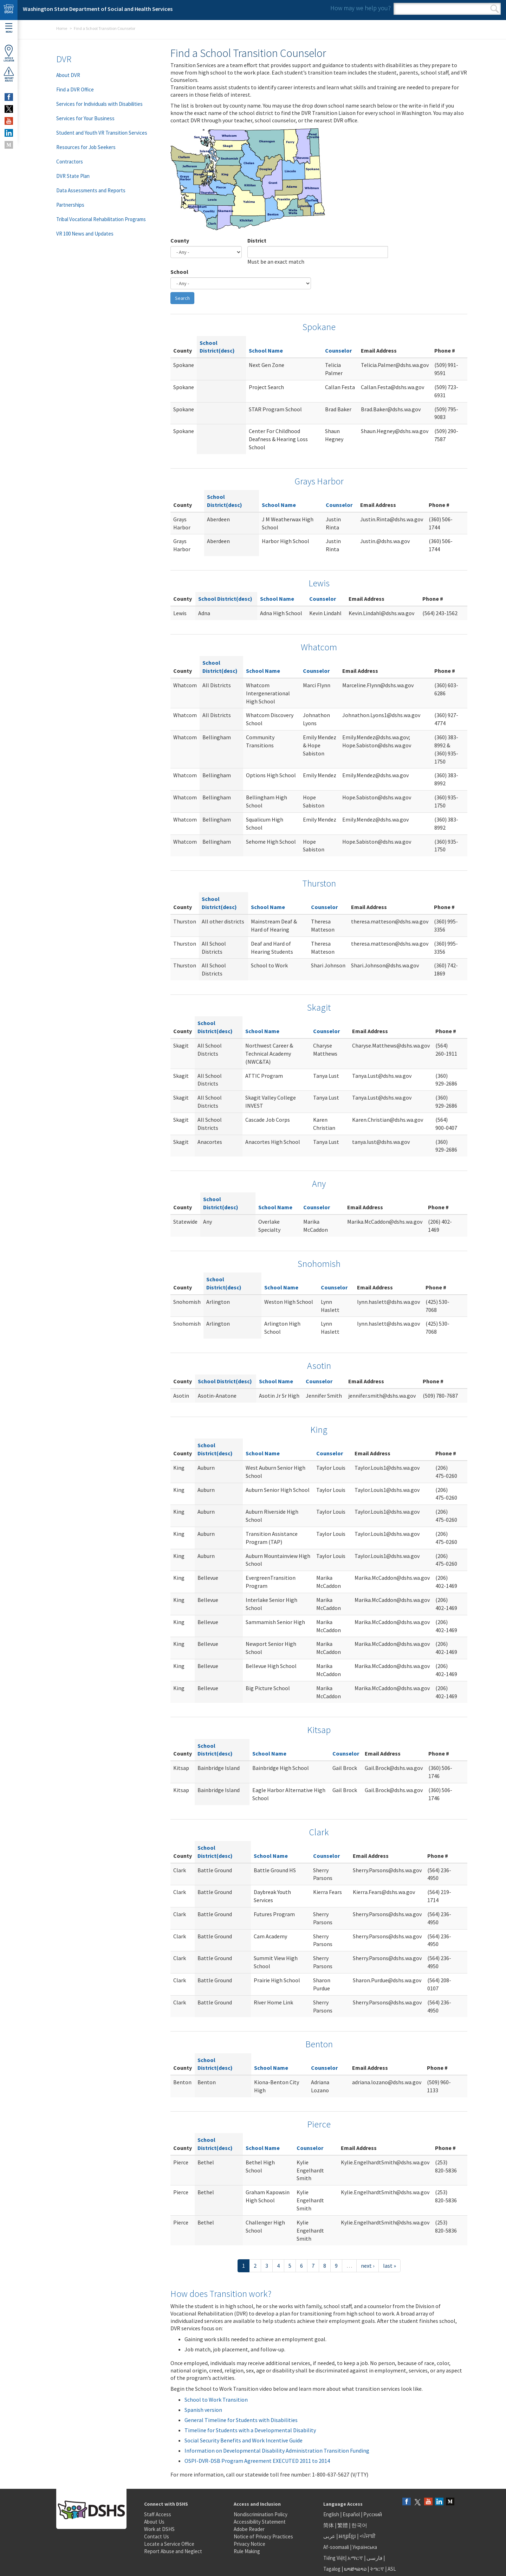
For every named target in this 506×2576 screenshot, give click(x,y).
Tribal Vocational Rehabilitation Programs (101, 219)
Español (351, 2514)
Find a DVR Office (75, 89)
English (331, 2514)
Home (61, 28)
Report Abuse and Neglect (173, 2551)
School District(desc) (225, 598)
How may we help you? (360, 8)
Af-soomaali (336, 2547)
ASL (392, 2568)
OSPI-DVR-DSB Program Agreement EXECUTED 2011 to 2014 (257, 2460)
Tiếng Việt (334, 2558)
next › (367, 2265)
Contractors (69, 161)
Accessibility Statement (260, 2521)
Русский (372, 2514)
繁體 (343, 2525)
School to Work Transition (216, 2399)
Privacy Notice (249, 2543)
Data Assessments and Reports (90, 190)
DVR (63, 59)
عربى (329, 2536)
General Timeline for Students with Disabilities (241, 2419)
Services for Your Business (85, 118)
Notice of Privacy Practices (263, 2536)
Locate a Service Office (169, 2543)
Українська (364, 2547)
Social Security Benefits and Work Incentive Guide (243, 2440)
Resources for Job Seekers (86, 147)
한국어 (359, 2525)
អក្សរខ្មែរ (347, 2536)
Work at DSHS (159, 2529)
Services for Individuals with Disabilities (99, 104)
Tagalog (331, 2568)
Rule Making (247, 2551)
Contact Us (156, 2536)
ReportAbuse (9, 74)
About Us (154, 2521)
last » (389, 2265)
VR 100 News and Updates (84, 233)
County (179, 240)
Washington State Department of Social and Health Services (98, 8)
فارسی (373, 2558)
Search (494, 9)
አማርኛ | (356, 2558)
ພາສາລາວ (355, 2568)
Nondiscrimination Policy (260, 2514)
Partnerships (70, 204)
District (256, 240)
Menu (8, 28)
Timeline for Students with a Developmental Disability (250, 2430)
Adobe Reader (249, 2529)
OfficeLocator (9, 53)
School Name (266, 350)
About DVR (68, 75)
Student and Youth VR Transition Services (101, 132)
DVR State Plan (73, 176)
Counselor (338, 350)
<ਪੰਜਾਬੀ (367, 2536)
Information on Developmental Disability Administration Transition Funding (276, 2450)
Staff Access (157, 2514)
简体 (328, 2525)
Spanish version (203, 2409)
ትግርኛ (377, 2568)
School (179, 271)
